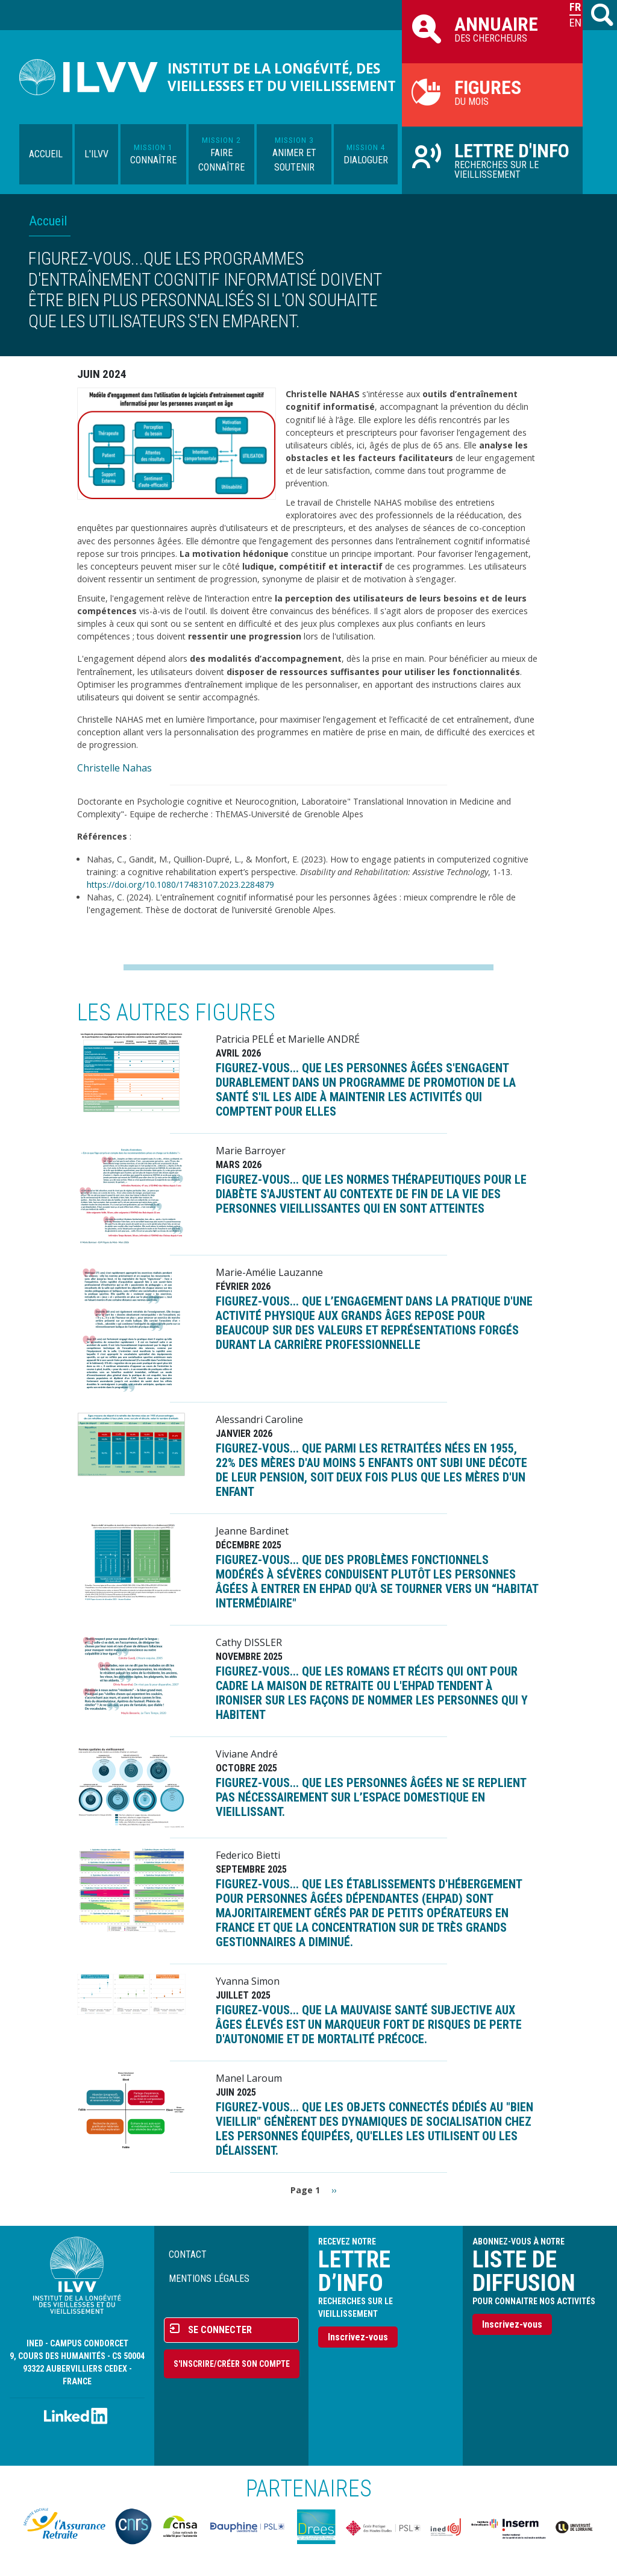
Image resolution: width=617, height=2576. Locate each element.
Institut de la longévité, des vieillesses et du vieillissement (282, 77)
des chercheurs (492, 28)
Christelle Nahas (114, 767)
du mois (492, 91)
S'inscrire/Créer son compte (232, 2364)
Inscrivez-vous (358, 2337)
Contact (188, 2254)
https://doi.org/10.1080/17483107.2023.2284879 (180, 884)
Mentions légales (209, 2278)
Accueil (46, 154)
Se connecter (220, 2330)
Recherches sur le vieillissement (492, 159)
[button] (176, 443)
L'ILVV (96, 154)
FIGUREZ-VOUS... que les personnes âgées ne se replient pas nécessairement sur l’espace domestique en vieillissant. (371, 1797)
